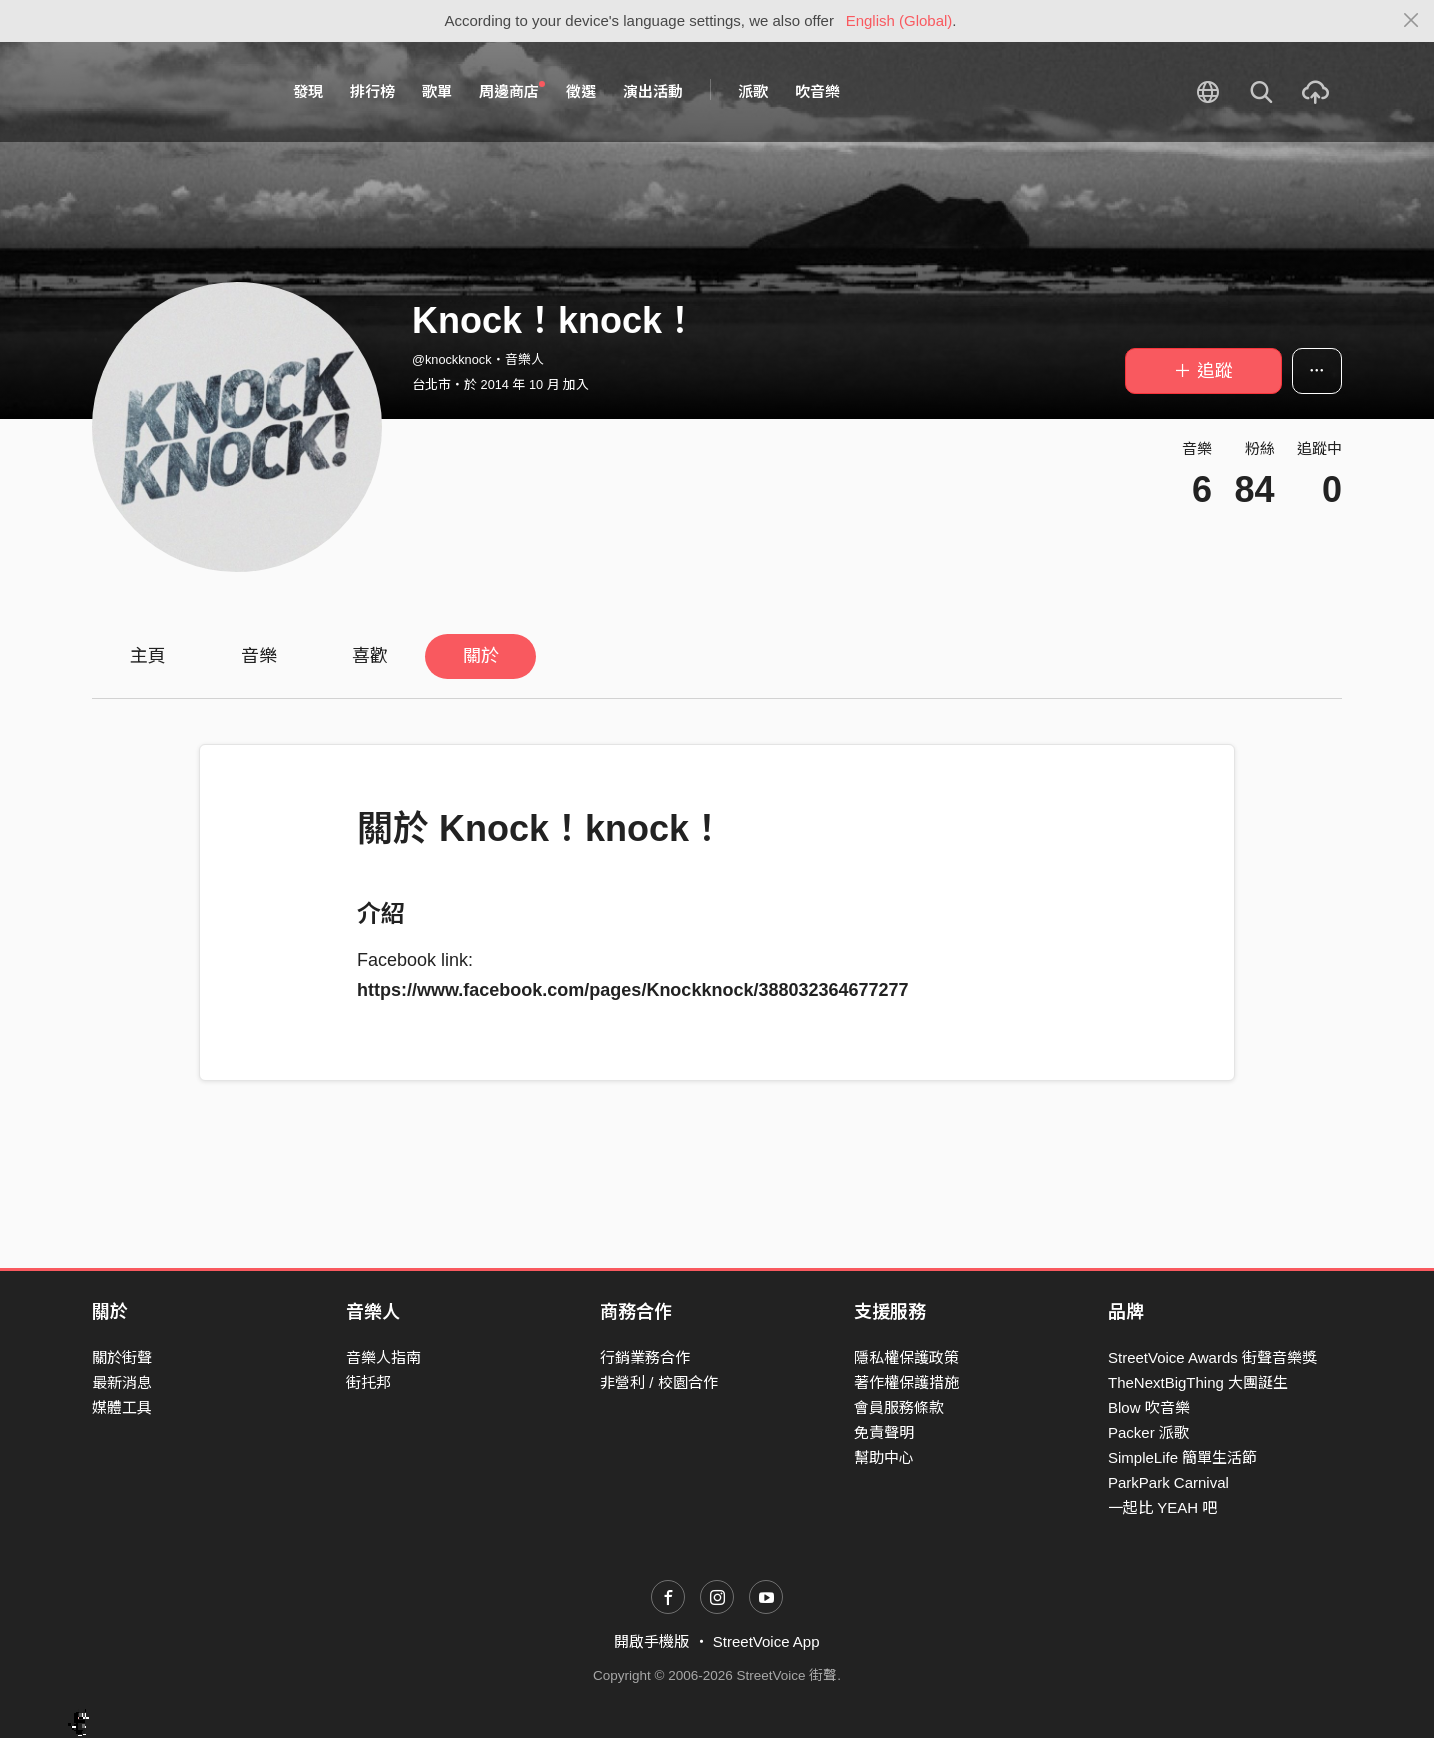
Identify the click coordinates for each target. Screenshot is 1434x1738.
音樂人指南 (383, 1357)
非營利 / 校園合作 (659, 1382)
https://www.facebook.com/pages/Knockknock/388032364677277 (633, 990)
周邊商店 (512, 91)
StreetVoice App (766, 1641)
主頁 (148, 656)
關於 (481, 656)
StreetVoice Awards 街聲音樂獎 (1212, 1357)
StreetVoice (174, 92)
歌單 (437, 91)
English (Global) (899, 20)
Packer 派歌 (1148, 1432)
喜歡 (370, 656)
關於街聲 (122, 1357)
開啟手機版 (651, 1641)
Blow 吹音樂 (1149, 1407)
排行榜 (372, 91)
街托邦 (368, 1382)
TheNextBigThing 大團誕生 (1198, 1382)
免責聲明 (884, 1432)
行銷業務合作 (645, 1357)
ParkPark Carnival (1168, 1482)
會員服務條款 (899, 1407)
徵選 (581, 91)
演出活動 (653, 91)
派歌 (753, 91)
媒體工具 (122, 1407)
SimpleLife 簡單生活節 (1182, 1457)
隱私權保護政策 (906, 1357)
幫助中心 (884, 1457)
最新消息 (122, 1382)
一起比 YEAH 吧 (1162, 1507)
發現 (308, 91)
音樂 (259, 656)
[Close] (1411, 21)
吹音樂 (817, 91)
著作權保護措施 (906, 1382)
